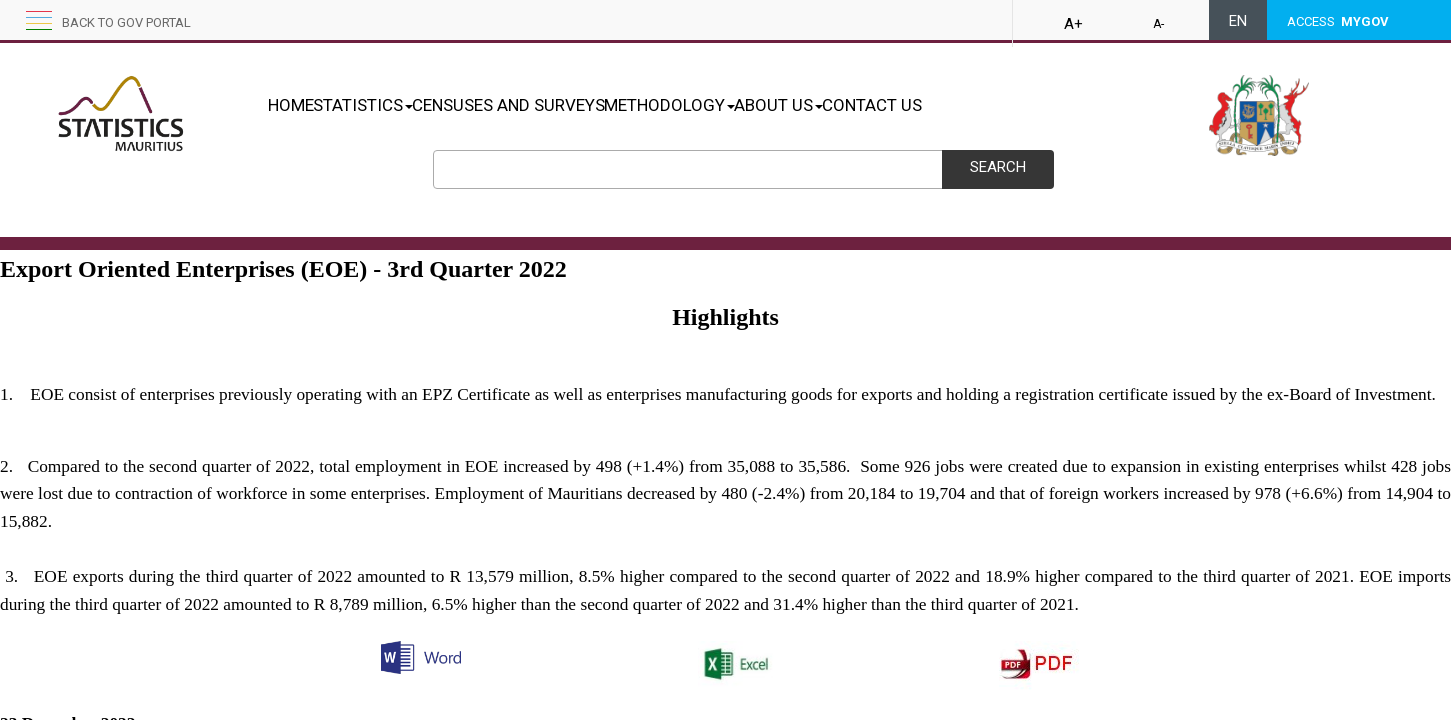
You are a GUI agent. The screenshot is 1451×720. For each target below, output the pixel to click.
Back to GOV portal (126, 22)
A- (1158, 24)
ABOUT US (862, 105)
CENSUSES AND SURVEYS (550, 105)
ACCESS (1338, 21)
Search (998, 167)
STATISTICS (384, 105)
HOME (291, 105)
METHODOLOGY (732, 105)
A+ (1073, 24)
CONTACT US (977, 105)
